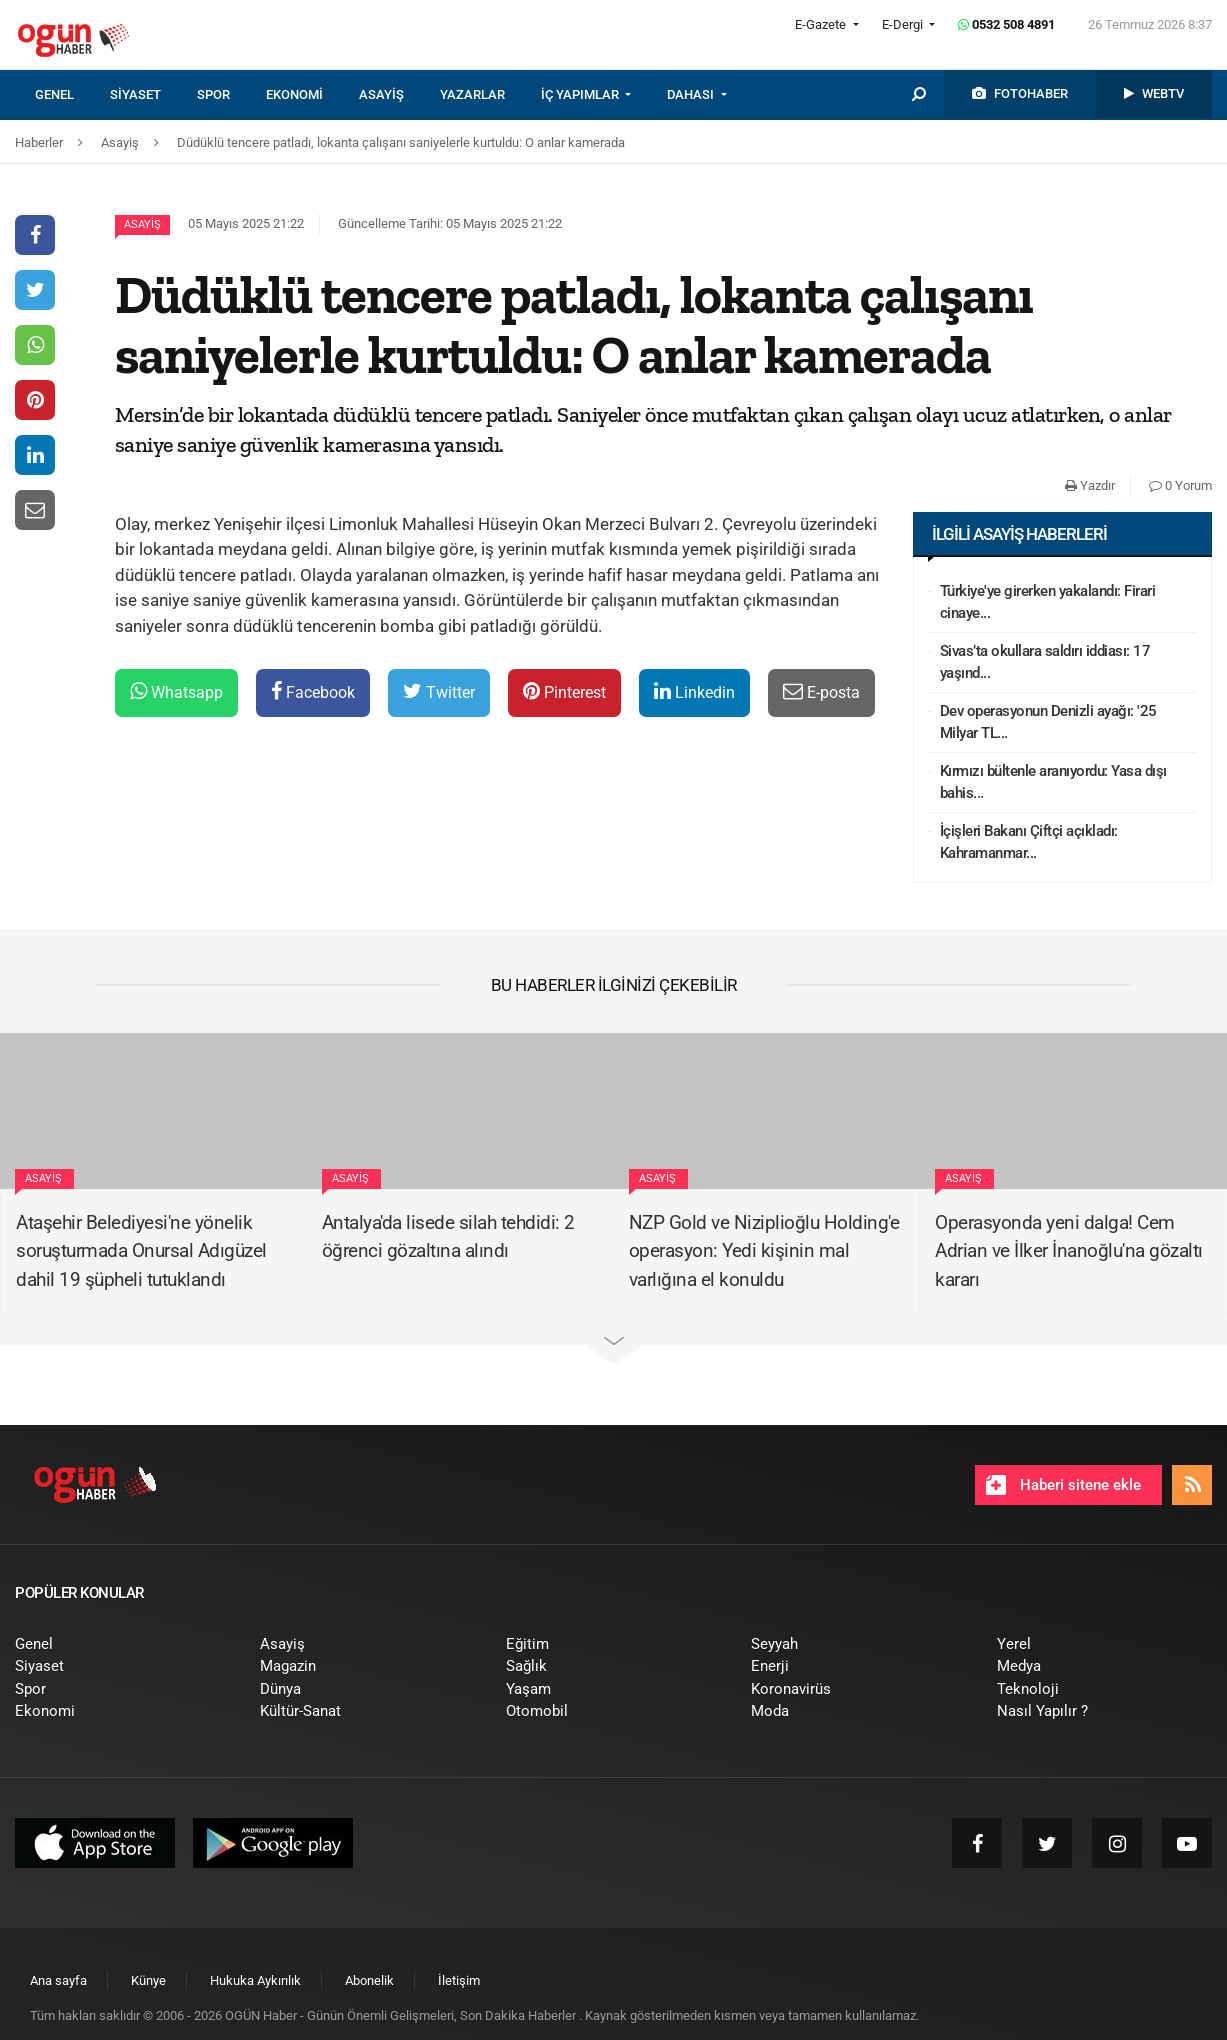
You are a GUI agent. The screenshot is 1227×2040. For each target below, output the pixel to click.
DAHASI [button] (692, 94)
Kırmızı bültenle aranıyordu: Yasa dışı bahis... (1053, 782)
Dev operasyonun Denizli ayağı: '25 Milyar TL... (1048, 722)
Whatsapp (176, 691)
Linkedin (694, 691)
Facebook (313, 691)
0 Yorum (1180, 485)
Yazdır (1090, 485)
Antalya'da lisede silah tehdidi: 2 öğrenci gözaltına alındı (448, 1237)
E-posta (821, 691)
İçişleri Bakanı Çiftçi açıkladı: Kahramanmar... (1029, 842)
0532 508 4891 (1006, 24)
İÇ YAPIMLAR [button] (581, 94)
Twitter (439, 691)
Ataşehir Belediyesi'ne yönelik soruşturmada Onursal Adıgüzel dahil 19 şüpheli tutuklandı (141, 1251)
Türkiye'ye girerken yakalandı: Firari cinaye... (1048, 602)
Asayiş (142, 224)
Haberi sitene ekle (1063, 1485)
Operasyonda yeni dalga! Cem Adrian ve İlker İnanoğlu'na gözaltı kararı (1069, 1251)
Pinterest (564, 691)
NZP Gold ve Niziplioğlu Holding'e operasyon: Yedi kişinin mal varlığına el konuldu (764, 1251)
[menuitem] (72, 95)
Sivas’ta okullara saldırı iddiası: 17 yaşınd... (1045, 662)
